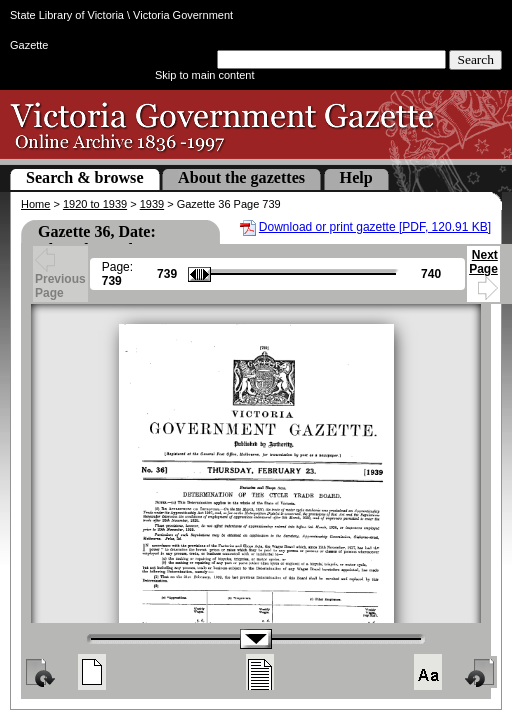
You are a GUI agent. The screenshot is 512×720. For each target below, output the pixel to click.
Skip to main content (205, 75)
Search (475, 59)
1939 (152, 204)
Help (356, 177)
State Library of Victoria (67, 15)
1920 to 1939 (95, 204)
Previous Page (60, 276)
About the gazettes (241, 177)
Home (35, 204)
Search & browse (85, 177)
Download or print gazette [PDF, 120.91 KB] (375, 227)
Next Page (483, 271)
